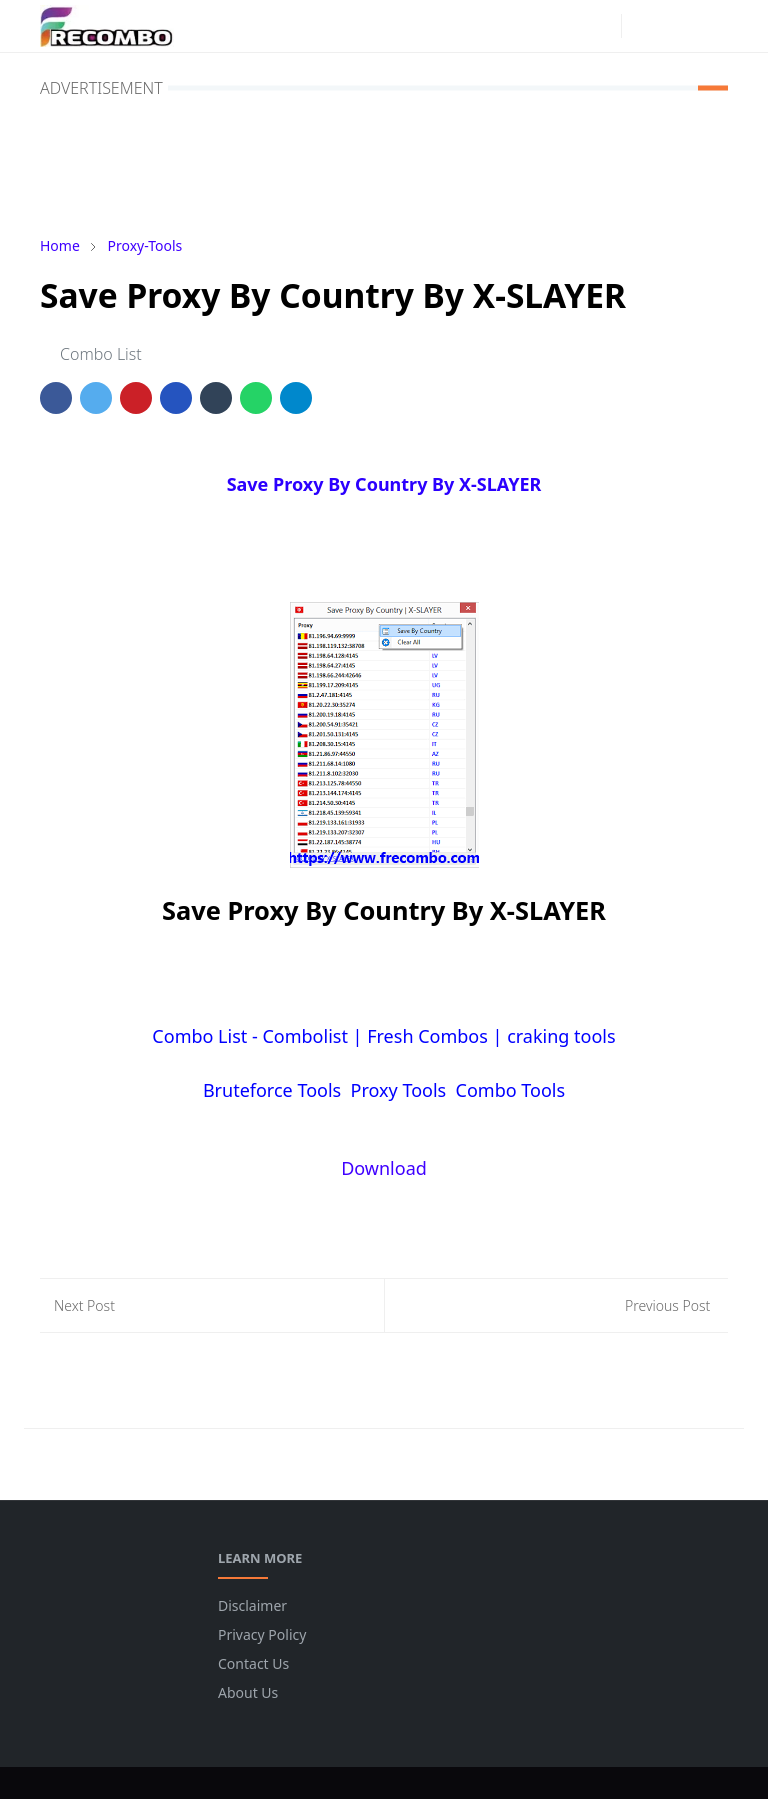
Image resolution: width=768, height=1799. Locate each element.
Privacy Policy (262, 1634)
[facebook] (569, 26)
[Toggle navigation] (711, 25)
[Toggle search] (677, 26)
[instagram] (601, 26)
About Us (248, 1692)
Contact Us (253, 1663)
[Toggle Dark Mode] (642, 25)
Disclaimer (252, 1605)
